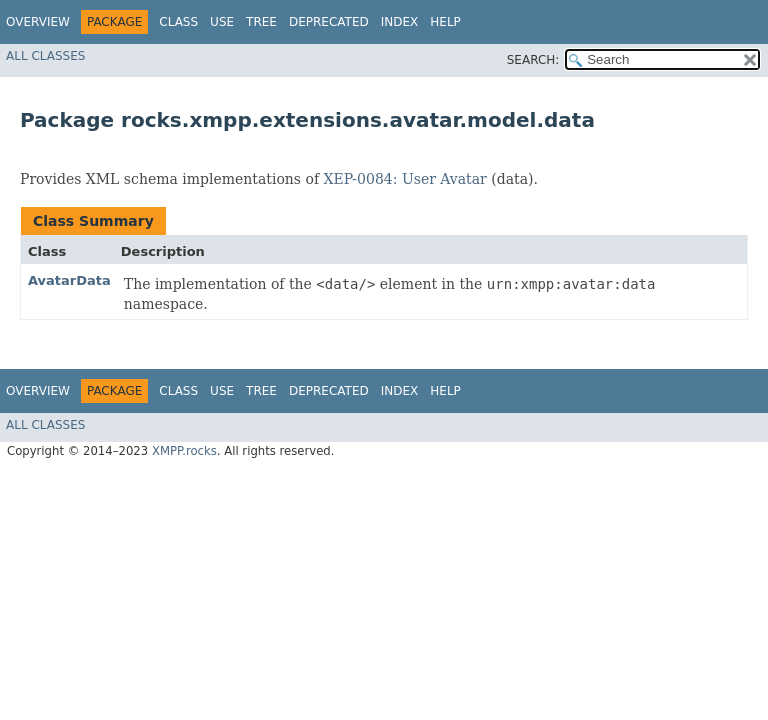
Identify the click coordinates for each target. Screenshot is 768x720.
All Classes (45, 56)
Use (222, 22)
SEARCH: (533, 60)
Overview (38, 22)
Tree (261, 22)
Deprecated (329, 22)
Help (445, 22)
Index (400, 22)
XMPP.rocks (184, 451)
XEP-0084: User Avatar (405, 179)
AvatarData (69, 280)
